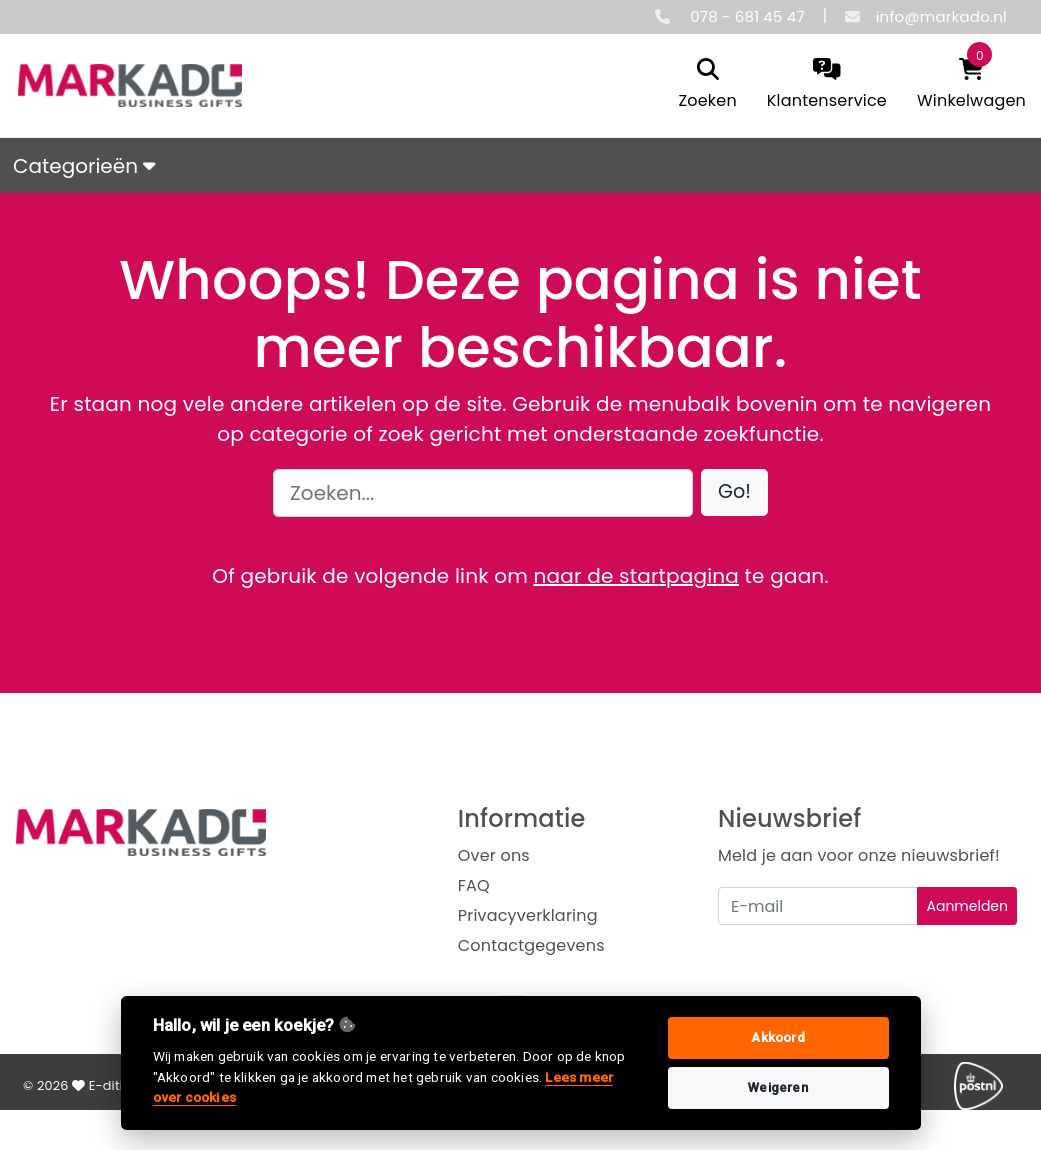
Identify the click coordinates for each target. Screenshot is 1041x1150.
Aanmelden (967, 906)
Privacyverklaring (528, 915)
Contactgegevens (531, 945)
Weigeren (778, 1087)
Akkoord (777, 1037)
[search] (707, 85)
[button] (734, 492)
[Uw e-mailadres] (818, 906)
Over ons (494, 855)
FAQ (474, 885)
